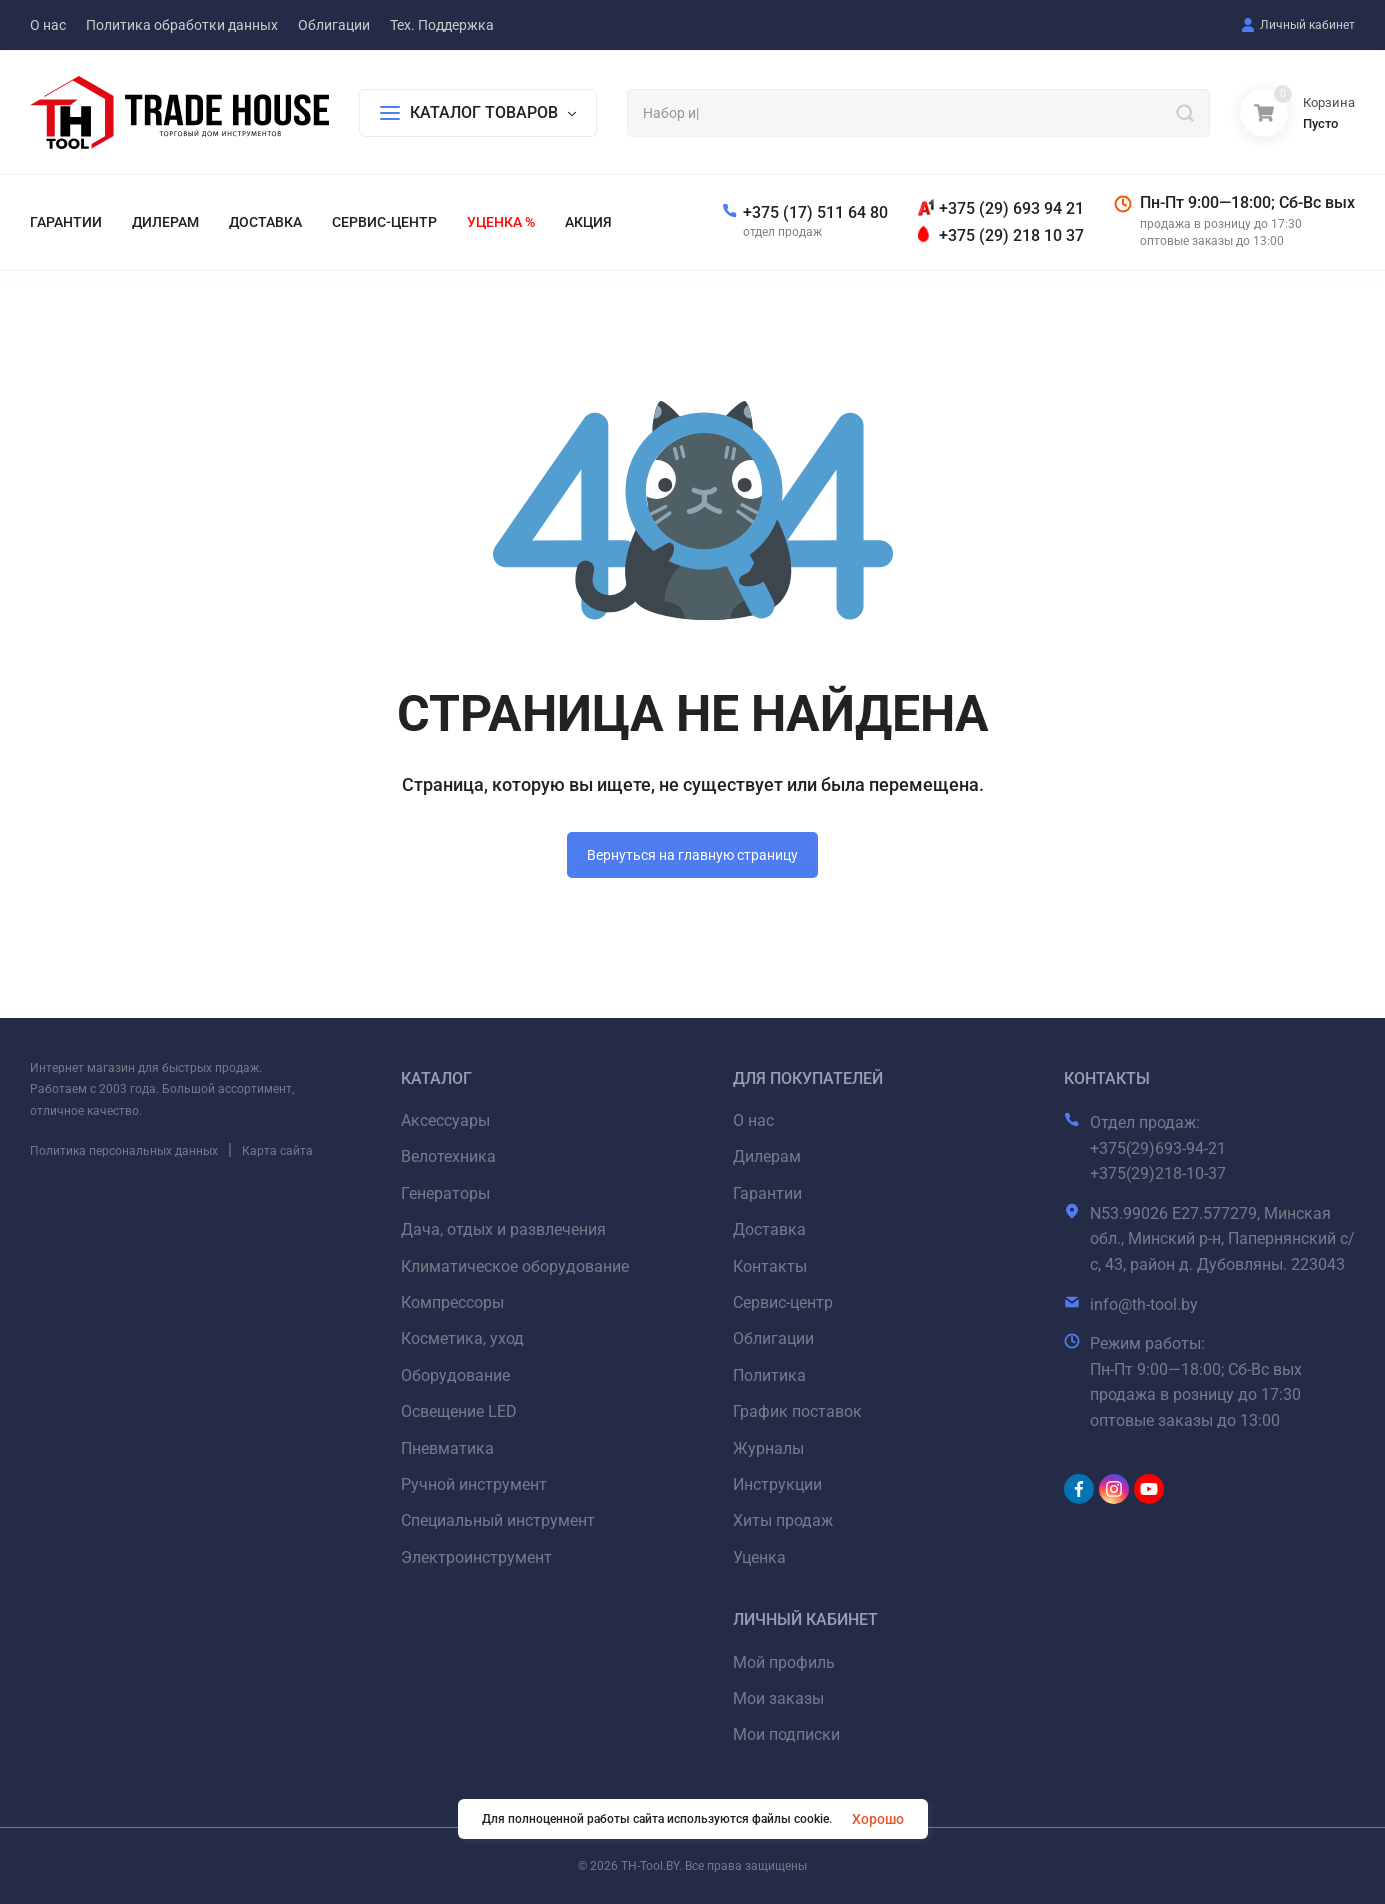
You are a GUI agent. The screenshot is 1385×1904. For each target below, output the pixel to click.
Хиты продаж (783, 1520)
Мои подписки (786, 1734)
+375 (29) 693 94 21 (1011, 208)
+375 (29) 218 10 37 (1011, 235)
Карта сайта (277, 1151)
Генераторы (445, 1193)
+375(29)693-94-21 (1158, 1148)
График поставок (797, 1411)
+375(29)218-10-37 (1158, 1173)
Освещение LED (459, 1411)
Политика (769, 1375)
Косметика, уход (462, 1338)
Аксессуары (445, 1120)
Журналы (768, 1448)
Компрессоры (452, 1302)
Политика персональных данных (124, 1151)
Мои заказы (778, 1698)
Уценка (759, 1557)
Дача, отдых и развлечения (503, 1229)
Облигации (773, 1338)
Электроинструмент (476, 1557)
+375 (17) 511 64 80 (815, 212)
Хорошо (878, 1819)
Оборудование (455, 1375)
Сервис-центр (783, 1302)
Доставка (769, 1229)
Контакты (770, 1266)
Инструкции (777, 1484)
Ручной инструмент (474, 1484)
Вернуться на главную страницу (692, 855)
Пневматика (447, 1448)
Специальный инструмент (498, 1520)
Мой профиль (784, 1662)
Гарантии (767, 1193)
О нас (753, 1120)
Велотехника (448, 1156)
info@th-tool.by (1144, 1304)
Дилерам (767, 1156)
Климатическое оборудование (515, 1266)
